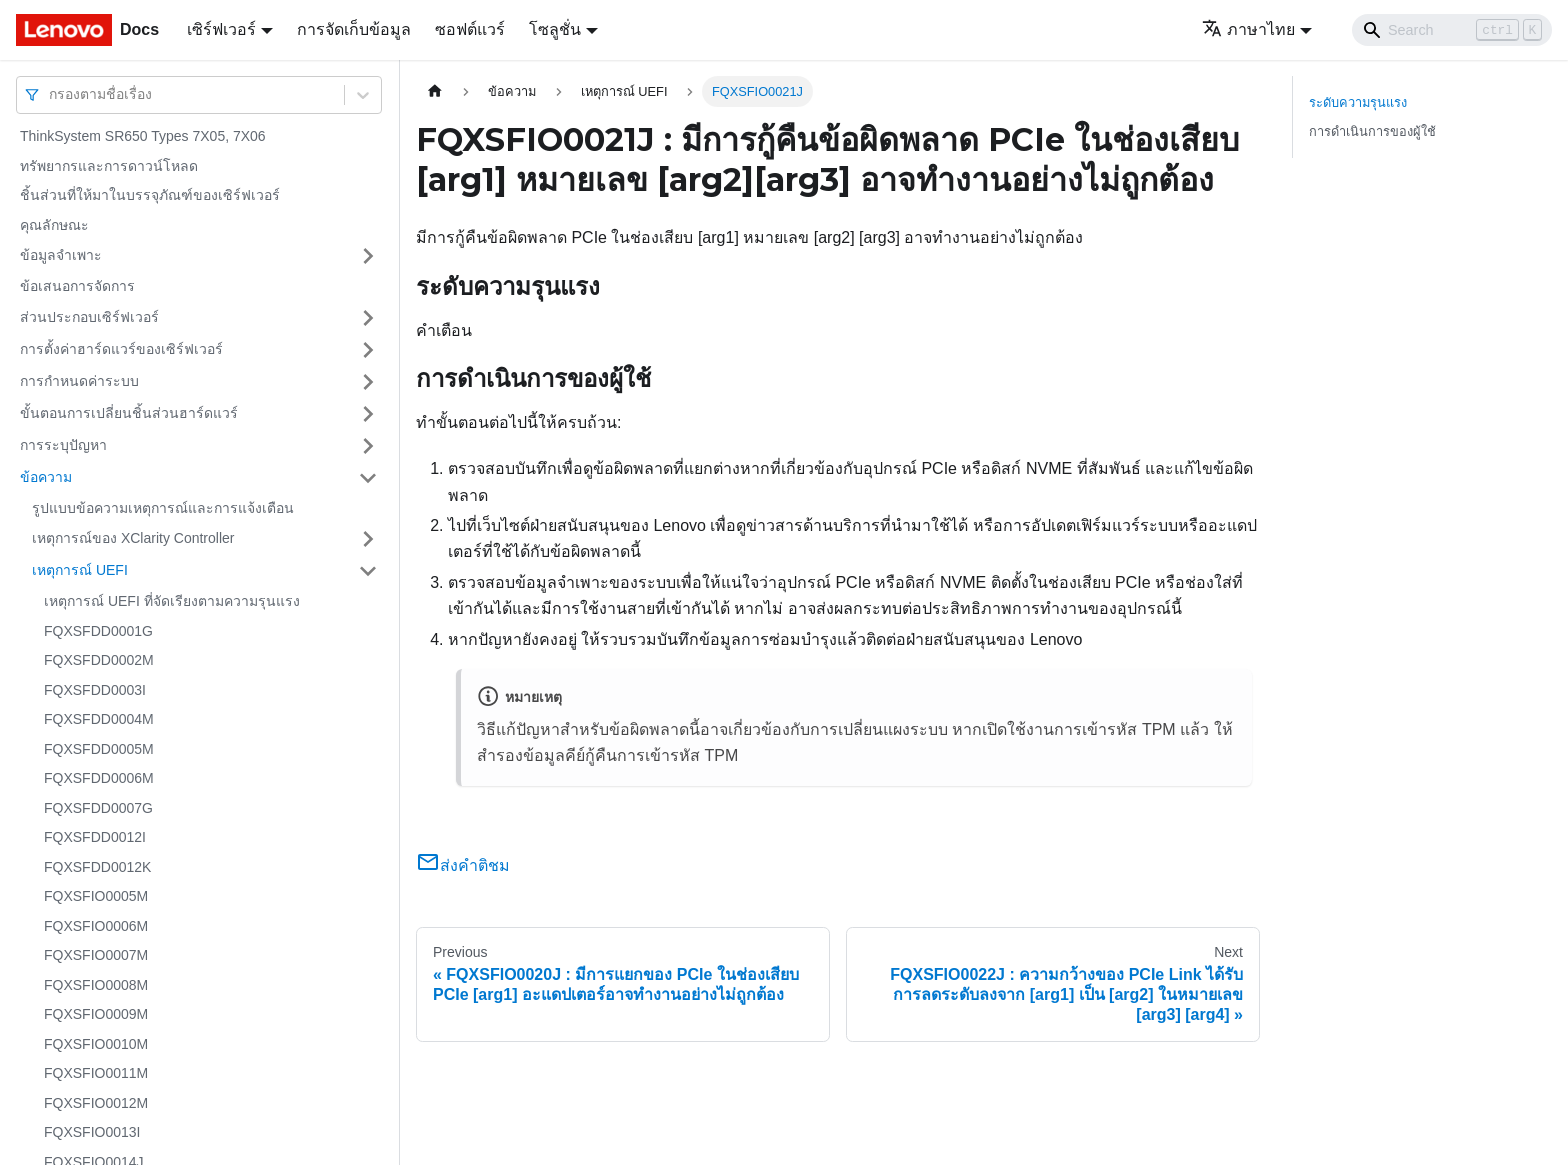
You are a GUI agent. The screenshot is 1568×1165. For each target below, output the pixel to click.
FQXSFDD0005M (99, 749)
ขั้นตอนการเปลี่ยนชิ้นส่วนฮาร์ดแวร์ (129, 413)
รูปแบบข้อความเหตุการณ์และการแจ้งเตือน (163, 508)
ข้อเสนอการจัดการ (77, 286)
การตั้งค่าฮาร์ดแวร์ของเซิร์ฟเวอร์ (121, 349)
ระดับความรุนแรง (1358, 102)
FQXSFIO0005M (96, 896)
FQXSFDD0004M (99, 719)
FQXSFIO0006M (96, 926)
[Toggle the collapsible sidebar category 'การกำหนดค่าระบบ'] (368, 382)
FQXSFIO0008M (96, 985)
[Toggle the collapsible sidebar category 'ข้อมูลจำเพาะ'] (368, 256)
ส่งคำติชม (463, 865)
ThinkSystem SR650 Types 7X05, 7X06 (143, 136)
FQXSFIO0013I (92, 1132)
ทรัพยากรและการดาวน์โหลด (109, 166)
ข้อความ (46, 477)
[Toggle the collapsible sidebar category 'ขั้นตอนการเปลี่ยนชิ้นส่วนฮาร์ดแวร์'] (368, 414)
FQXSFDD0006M (99, 778)
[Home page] (435, 91)
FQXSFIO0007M (96, 955)
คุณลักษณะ (54, 225)
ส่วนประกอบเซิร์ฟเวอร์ (89, 317)
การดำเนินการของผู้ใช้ (1372, 131)
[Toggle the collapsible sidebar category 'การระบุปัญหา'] (368, 446)
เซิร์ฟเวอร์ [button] (221, 29)
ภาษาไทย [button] (1248, 29)
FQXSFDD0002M (99, 660)
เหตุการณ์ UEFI (80, 570)
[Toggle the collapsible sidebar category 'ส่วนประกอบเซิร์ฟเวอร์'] (368, 318)
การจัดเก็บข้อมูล (354, 29)
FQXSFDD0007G (98, 808)
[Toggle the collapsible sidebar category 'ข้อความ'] (368, 478)
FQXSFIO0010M (96, 1044)
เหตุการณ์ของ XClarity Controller (133, 538)
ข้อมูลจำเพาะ (61, 255)
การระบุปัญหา (63, 445)
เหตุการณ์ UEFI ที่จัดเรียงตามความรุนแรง (172, 601)
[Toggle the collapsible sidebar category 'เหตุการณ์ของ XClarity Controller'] (368, 539)
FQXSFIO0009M (96, 1014)
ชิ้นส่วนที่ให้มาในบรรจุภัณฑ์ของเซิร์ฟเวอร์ (150, 195)
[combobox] (51, 94)
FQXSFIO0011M (96, 1073)
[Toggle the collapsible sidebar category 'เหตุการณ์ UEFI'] (368, 571)
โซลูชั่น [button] (555, 29)
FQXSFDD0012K (97, 867)
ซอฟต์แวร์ (470, 29)
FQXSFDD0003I (95, 690)
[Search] (1452, 30)
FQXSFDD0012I (95, 837)
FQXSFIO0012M (96, 1103)
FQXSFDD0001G (98, 631)
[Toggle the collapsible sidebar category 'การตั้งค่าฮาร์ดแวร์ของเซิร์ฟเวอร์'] (368, 350)
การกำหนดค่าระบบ (79, 381)
